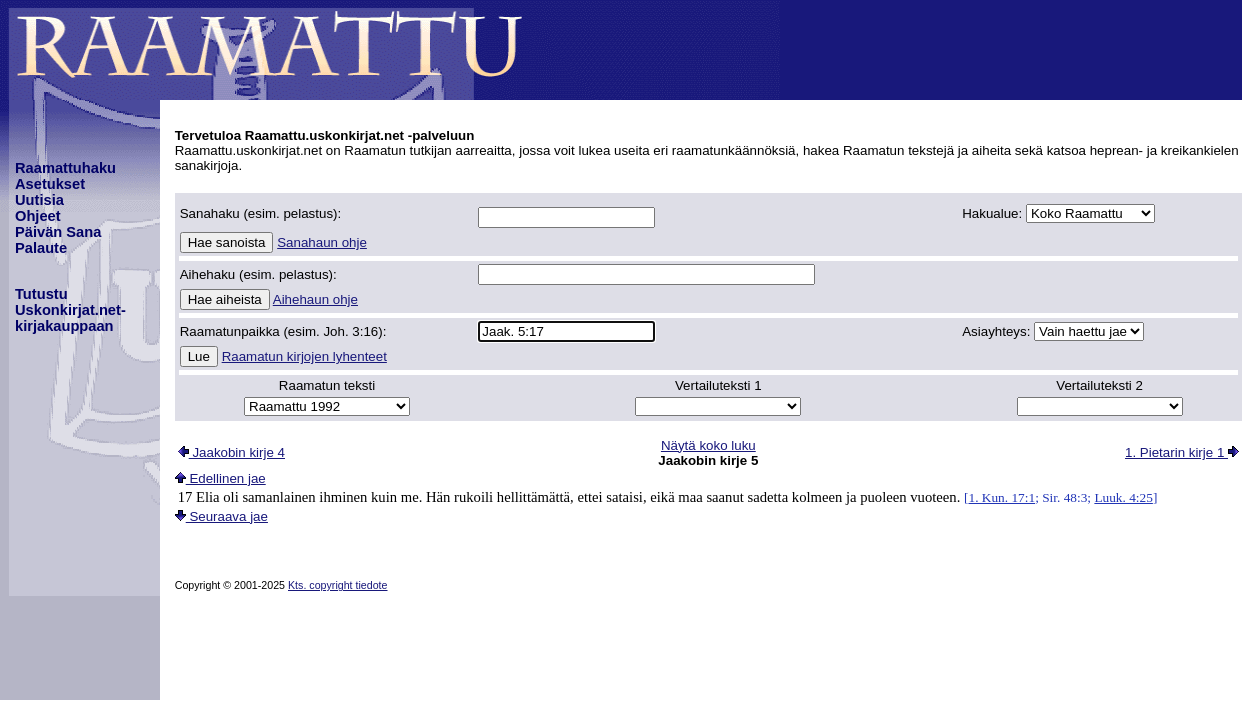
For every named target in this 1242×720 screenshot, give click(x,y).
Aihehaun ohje (315, 299)
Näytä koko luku (708, 445)
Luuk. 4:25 (1123, 497)
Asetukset (50, 184)
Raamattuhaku (65, 168)
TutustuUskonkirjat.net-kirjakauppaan (70, 310)
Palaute (41, 248)
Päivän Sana (58, 232)
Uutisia (39, 200)
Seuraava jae (221, 516)
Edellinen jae (220, 478)
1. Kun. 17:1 (1001, 497)
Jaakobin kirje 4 (231, 452)
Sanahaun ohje (322, 242)
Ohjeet (38, 216)
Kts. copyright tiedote (338, 585)
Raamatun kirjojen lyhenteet (304, 356)
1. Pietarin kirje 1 (1182, 452)
